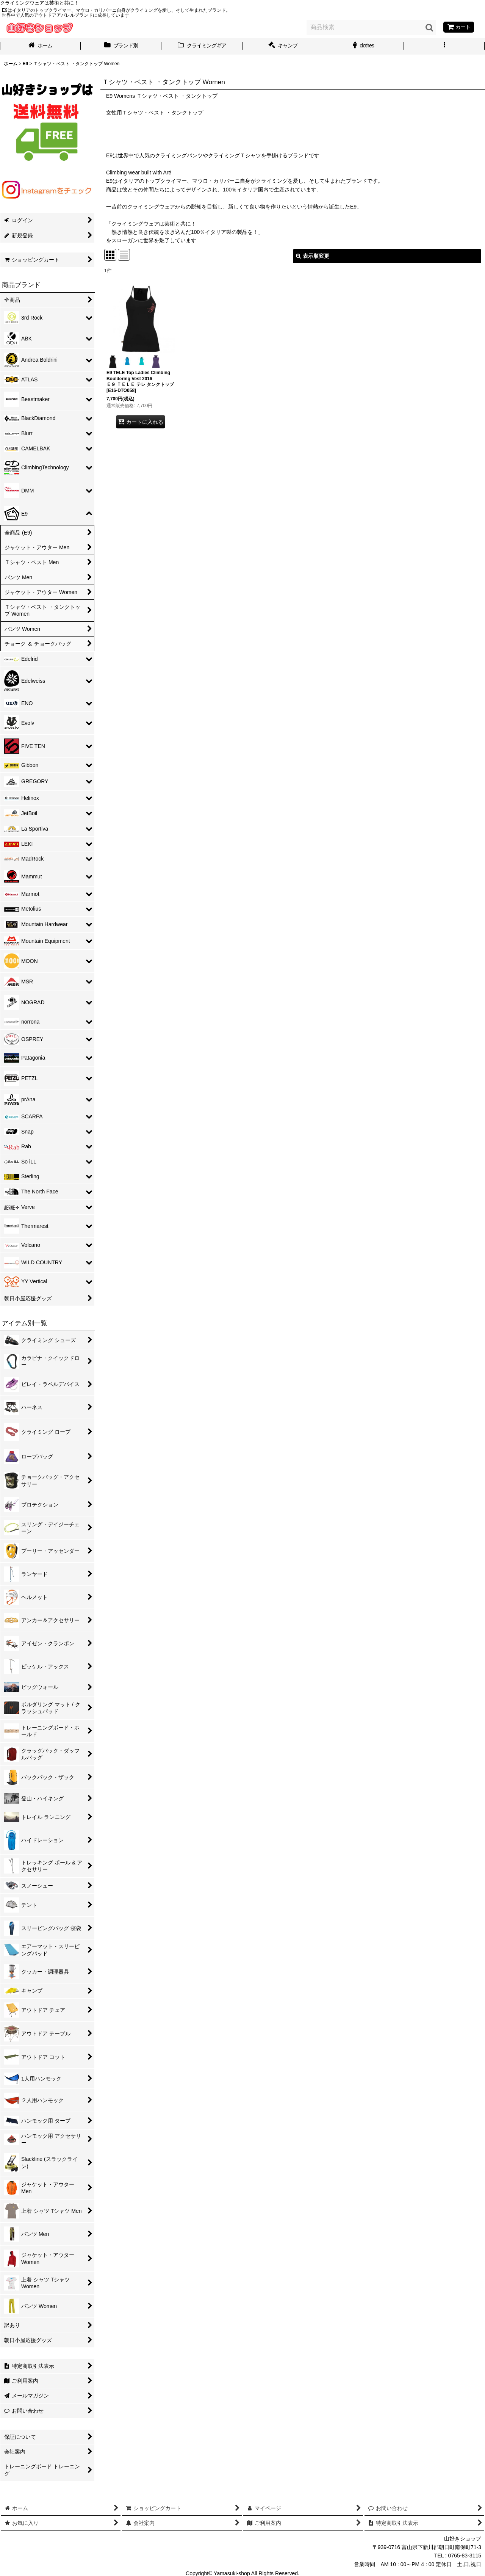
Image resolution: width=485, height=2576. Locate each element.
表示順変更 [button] (312, 256)
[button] (444, 46)
